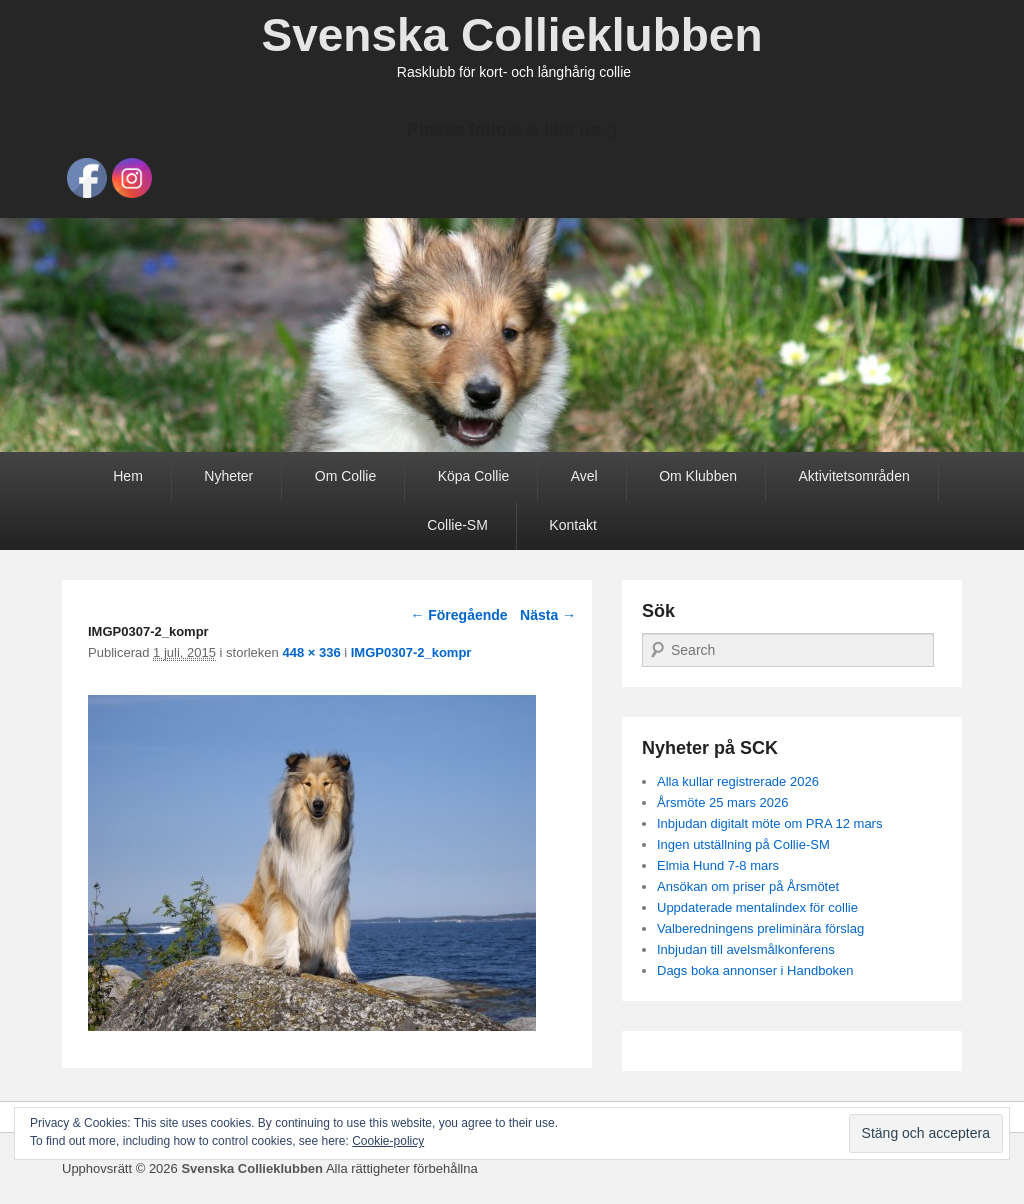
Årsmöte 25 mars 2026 (723, 802)
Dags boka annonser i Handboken (755, 970)
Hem (128, 476)
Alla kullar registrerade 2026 (738, 781)
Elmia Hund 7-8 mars (718, 865)
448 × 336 (311, 652)
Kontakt (572, 525)
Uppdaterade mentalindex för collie (757, 907)
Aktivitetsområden (853, 476)
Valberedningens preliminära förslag (760, 928)
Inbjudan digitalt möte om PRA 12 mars (769, 823)
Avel (584, 476)
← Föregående (458, 615)
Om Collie (345, 476)
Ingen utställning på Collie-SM (743, 844)
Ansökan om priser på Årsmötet (748, 886)
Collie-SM (457, 525)
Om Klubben (698, 476)
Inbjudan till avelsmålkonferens (746, 949)
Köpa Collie (474, 476)
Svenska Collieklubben (511, 35)
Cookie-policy (388, 1141)
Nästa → (548, 615)
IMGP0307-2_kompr (411, 652)
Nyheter (228, 476)
